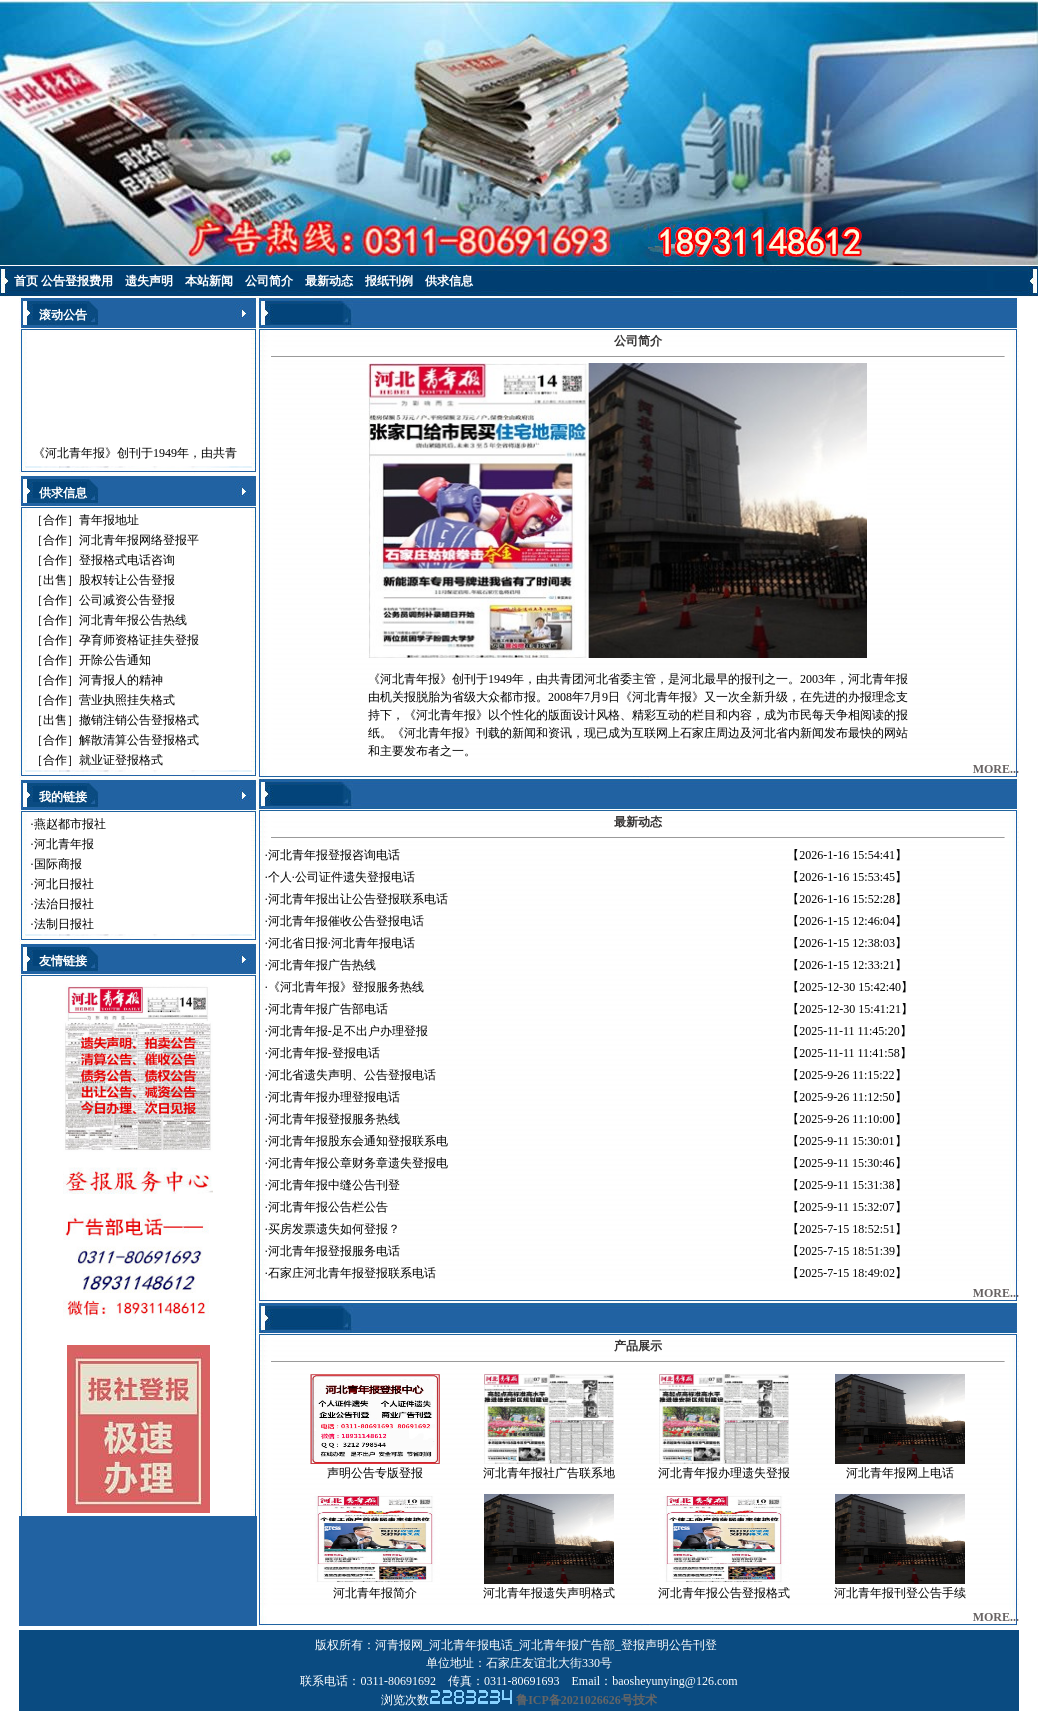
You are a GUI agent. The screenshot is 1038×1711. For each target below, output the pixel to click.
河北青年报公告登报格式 (724, 1593)
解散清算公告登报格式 (139, 740)
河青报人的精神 (121, 680)
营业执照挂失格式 (127, 700)
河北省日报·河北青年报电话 (341, 943)
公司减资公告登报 (127, 600)
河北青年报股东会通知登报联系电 (358, 1141)
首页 (26, 281)
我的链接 (63, 797)
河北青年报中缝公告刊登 (334, 1185)
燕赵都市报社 (70, 824)
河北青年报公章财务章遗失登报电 (358, 1163)
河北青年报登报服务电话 (334, 1251)
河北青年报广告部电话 (328, 1009)
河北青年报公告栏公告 (328, 1207)
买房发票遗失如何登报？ (334, 1229)
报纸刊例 (389, 281)
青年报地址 (109, 520)
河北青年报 (64, 844)
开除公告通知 (115, 660)
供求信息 (449, 281)
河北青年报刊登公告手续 (900, 1593)
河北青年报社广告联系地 (549, 1473)
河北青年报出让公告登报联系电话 (358, 899)
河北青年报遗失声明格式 (549, 1593)
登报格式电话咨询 (127, 560)
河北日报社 (64, 884)
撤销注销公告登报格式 (139, 720)
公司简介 (269, 281)
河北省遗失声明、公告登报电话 (352, 1075)
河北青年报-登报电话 (324, 1053)
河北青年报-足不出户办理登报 (348, 1031)
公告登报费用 (77, 281)
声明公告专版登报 (375, 1473)
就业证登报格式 (121, 760)
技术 (645, 1700)
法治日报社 (64, 904)
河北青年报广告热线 (322, 965)
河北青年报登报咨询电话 (334, 855)
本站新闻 (209, 281)
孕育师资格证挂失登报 (139, 640)
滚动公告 (63, 315)
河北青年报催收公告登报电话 (346, 921)
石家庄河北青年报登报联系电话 (352, 1273)
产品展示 (638, 1346)
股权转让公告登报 (127, 580)
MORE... (996, 769)
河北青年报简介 (375, 1593)
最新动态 (329, 281)
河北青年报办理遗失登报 (724, 1473)
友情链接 (63, 961)
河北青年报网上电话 (900, 1473)
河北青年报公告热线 (133, 620)
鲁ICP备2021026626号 (574, 1700)
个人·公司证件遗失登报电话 (341, 877)
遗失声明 (149, 281)
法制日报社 (64, 924)
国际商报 (58, 864)
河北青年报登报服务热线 (334, 1119)
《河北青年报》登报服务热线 (346, 987)
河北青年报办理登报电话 (334, 1097)
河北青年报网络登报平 (139, 540)
